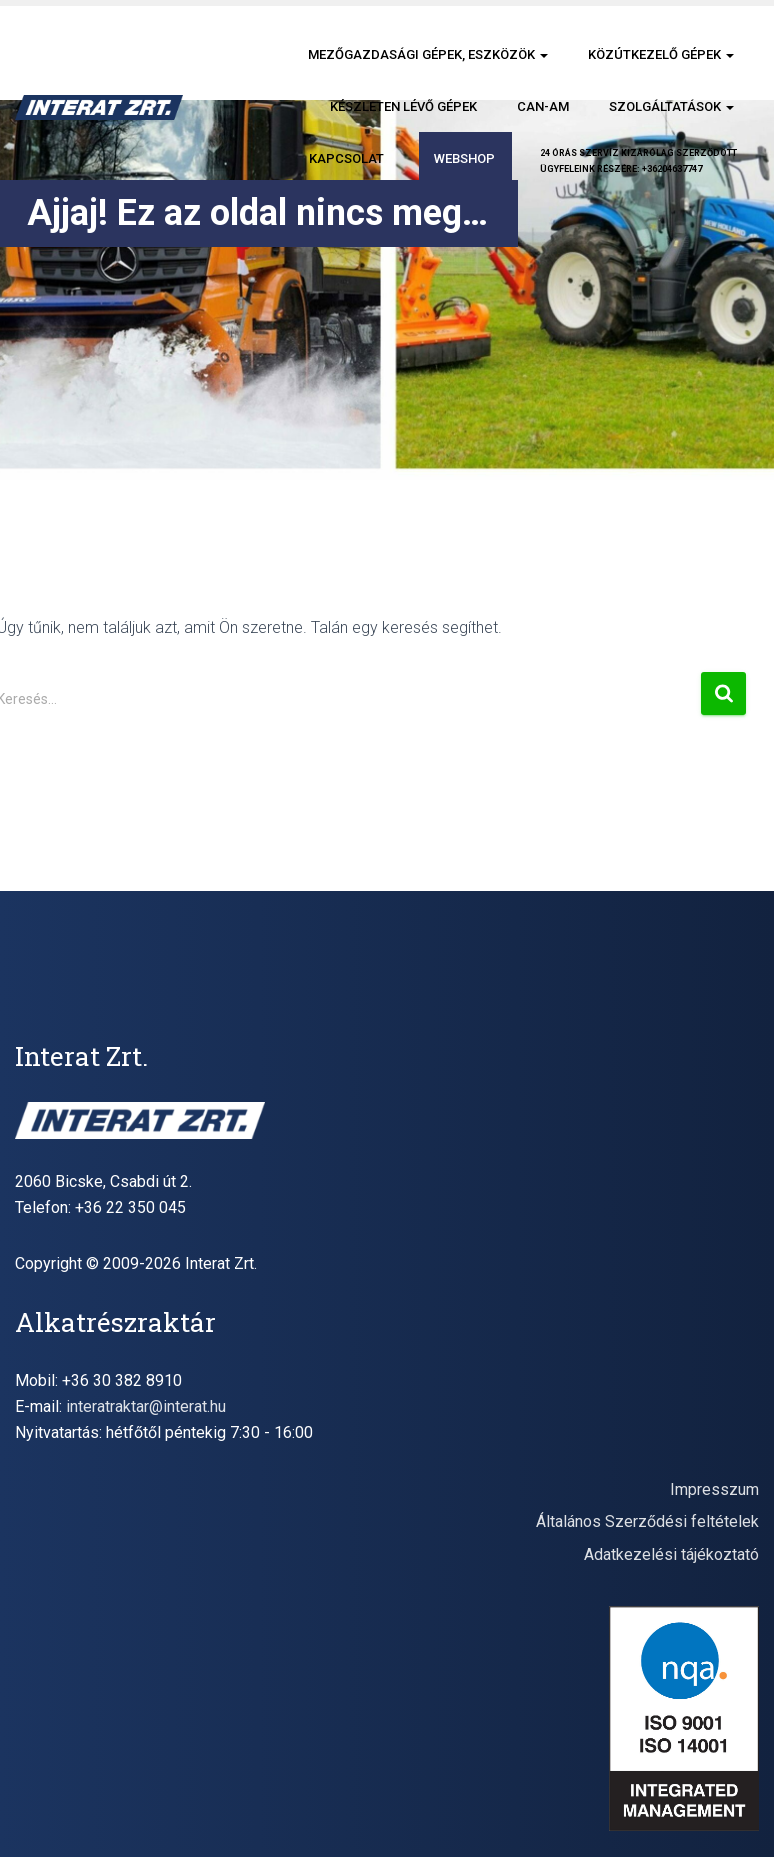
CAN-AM (543, 106)
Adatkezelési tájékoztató (671, 1554)
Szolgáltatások (671, 106)
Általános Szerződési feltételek (647, 1521)
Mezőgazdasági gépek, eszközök (428, 54)
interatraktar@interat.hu (146, 1406)
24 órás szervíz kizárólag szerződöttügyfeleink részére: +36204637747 (638, 161)
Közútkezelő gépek (661, 54)
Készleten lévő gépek (403, 106)
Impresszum (714, 1489)
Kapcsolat (346, 158)
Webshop (464, 158)
